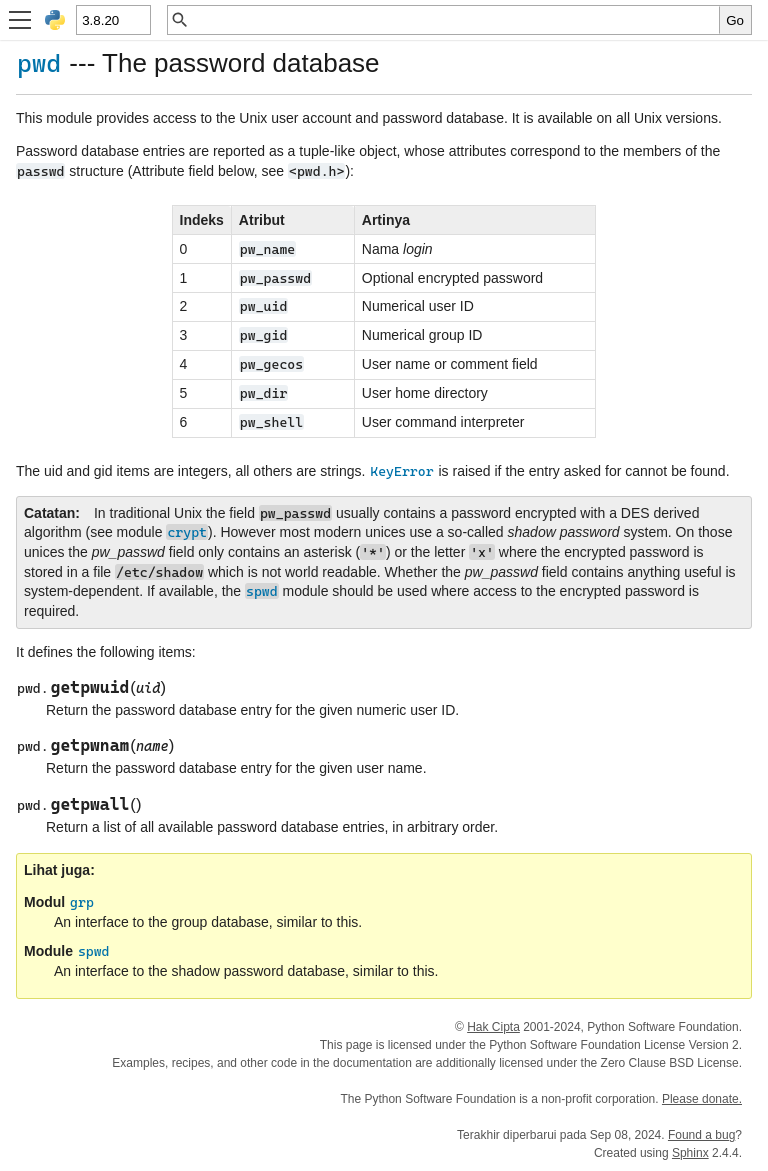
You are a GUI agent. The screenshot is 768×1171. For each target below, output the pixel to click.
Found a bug (701, 1135)
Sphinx (690, 1153)
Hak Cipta (493, 1027)
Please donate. (702, 1099)
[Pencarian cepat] (454, 20)
